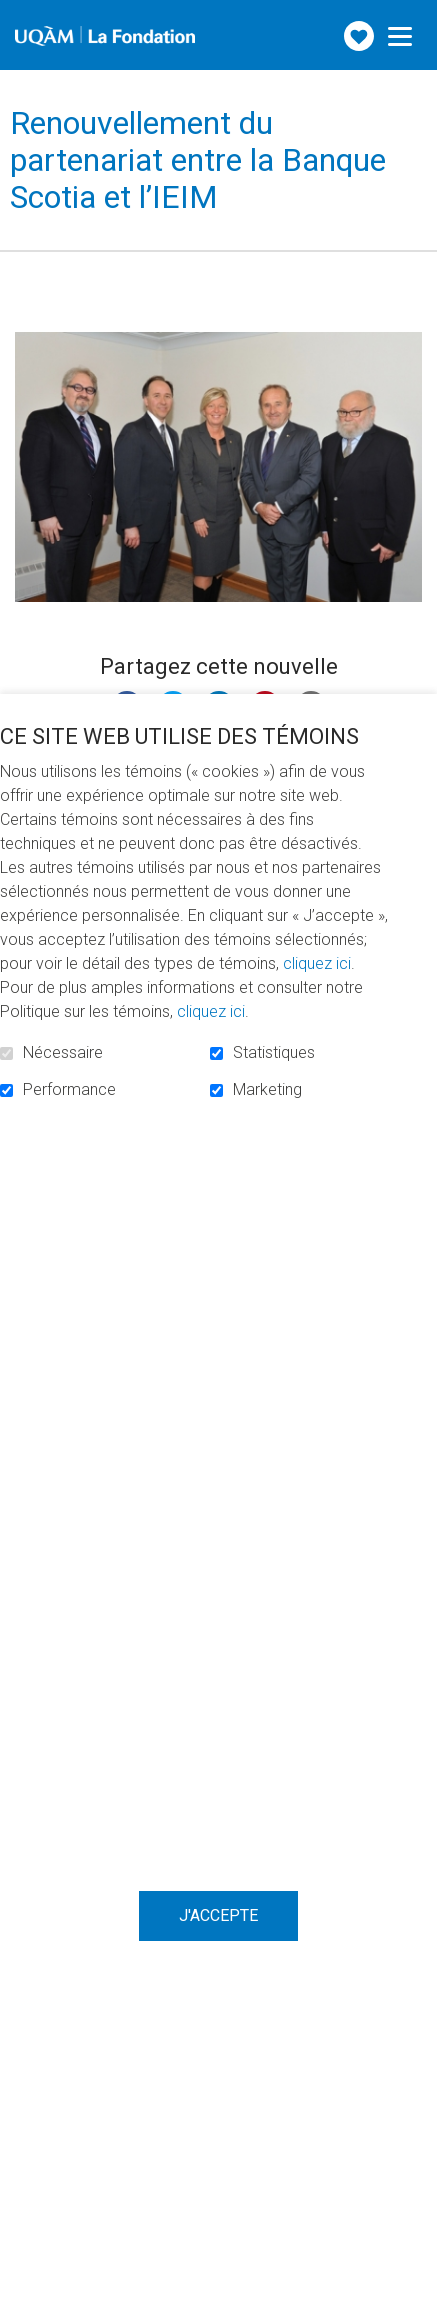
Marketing (267, 1090)
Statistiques (274, 1053)
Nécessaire (63, 1053)
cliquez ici (317, 963)
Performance (69, 1090)
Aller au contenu (15, 15)
